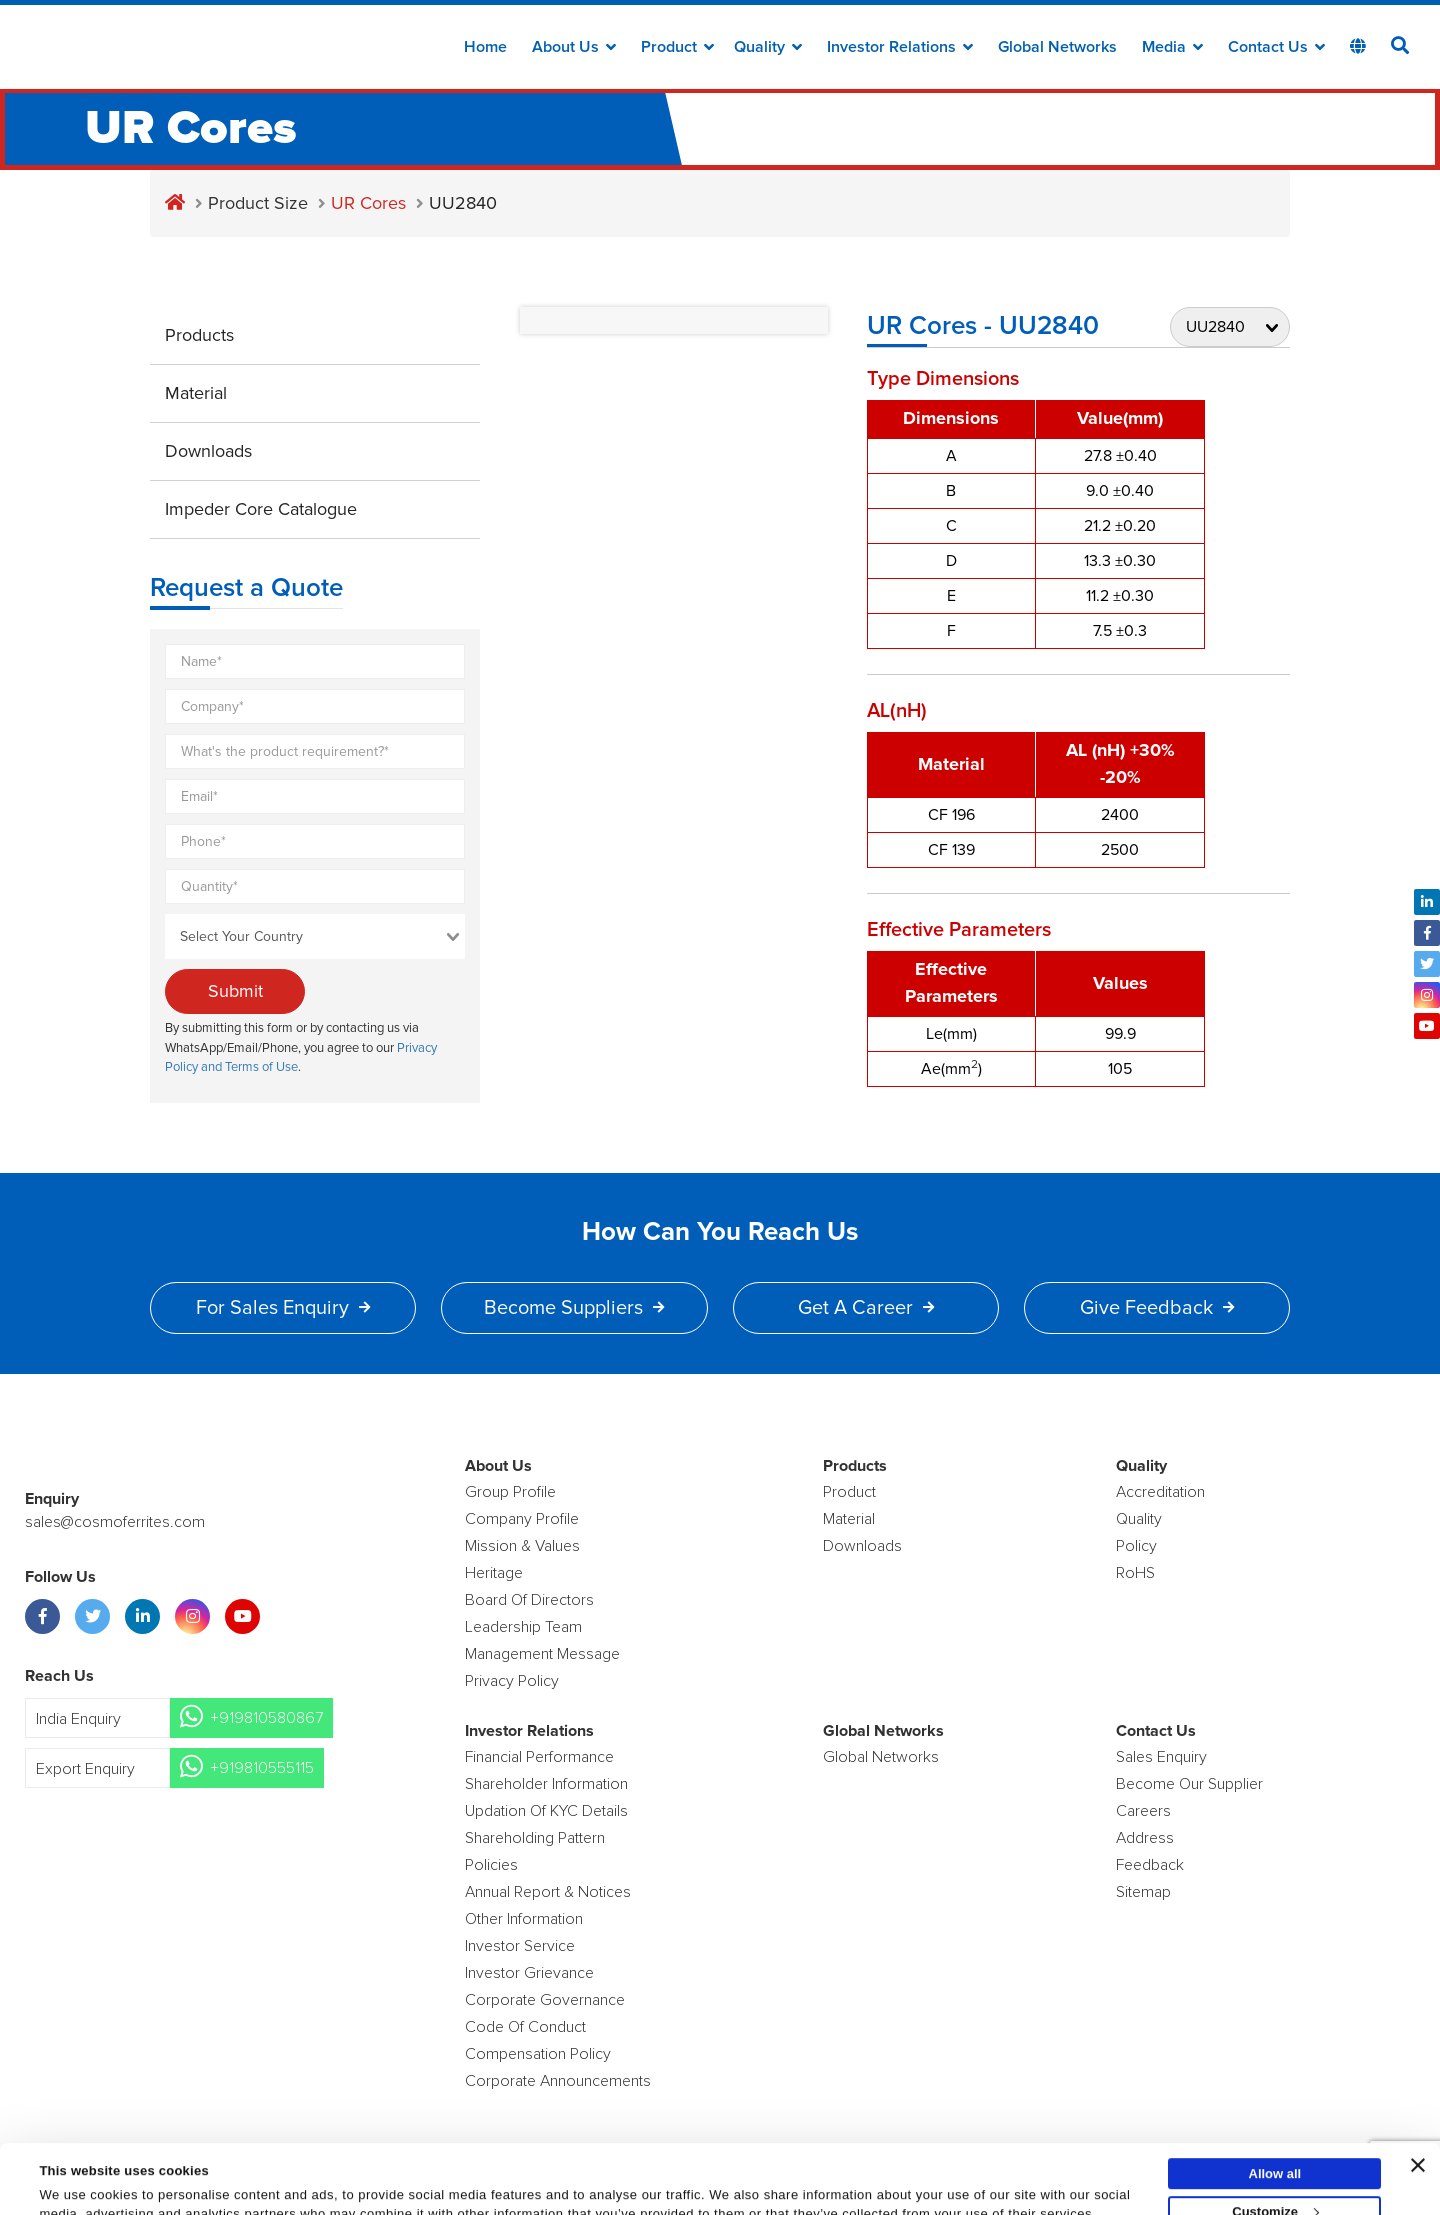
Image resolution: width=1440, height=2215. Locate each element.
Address (1145, 1838)
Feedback (1150, 1865)
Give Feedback (1157, 1308)
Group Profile (510, 1492)
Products (199, 335)
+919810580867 (266, 1718)
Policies (491, 1865)
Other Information (524, 1919)
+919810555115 (262, 1768)
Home (485, 47)
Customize (1275, 2146)
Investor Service (520, 1946)
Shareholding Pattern (535, 1838)
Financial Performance (539, 1757)
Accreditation (1160, 1492)
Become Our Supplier (1189, 1784)
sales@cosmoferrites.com (115, 1522)
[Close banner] (1418, 2100)
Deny (1275, 2184)
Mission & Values (522, 1546)
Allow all (1275, 2108)
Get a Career (866, 1308)
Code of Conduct (525, 2027)
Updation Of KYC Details (546, 1811)
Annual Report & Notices (548, 1892)
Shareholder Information (546, 1784)
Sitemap (1143, 1892)
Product (677, 47)
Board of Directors (529, 1600)
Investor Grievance (529, 1973)
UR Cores (368, 203)
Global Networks (1057, 47)
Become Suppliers (574, 1308)
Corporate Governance (545, 2000)
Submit (235, 991)
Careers (1143, 1811)
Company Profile (522, 1519)
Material (196, 393)
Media (1172, 47)
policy (1136, 1546)
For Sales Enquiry (283, 1308)
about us (574, 47)
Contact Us (1276, 47)
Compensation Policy (538, 2054)
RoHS (1135, 1573)
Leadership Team (523, 1627)
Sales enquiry (1161, 1757)
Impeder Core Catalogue (261, 509)
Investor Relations (900, 47)
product (849, 1492)
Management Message (542, 1654)
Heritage (494, 1573)
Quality (768, 47)
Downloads (208, 451)
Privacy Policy (512, 1681)
